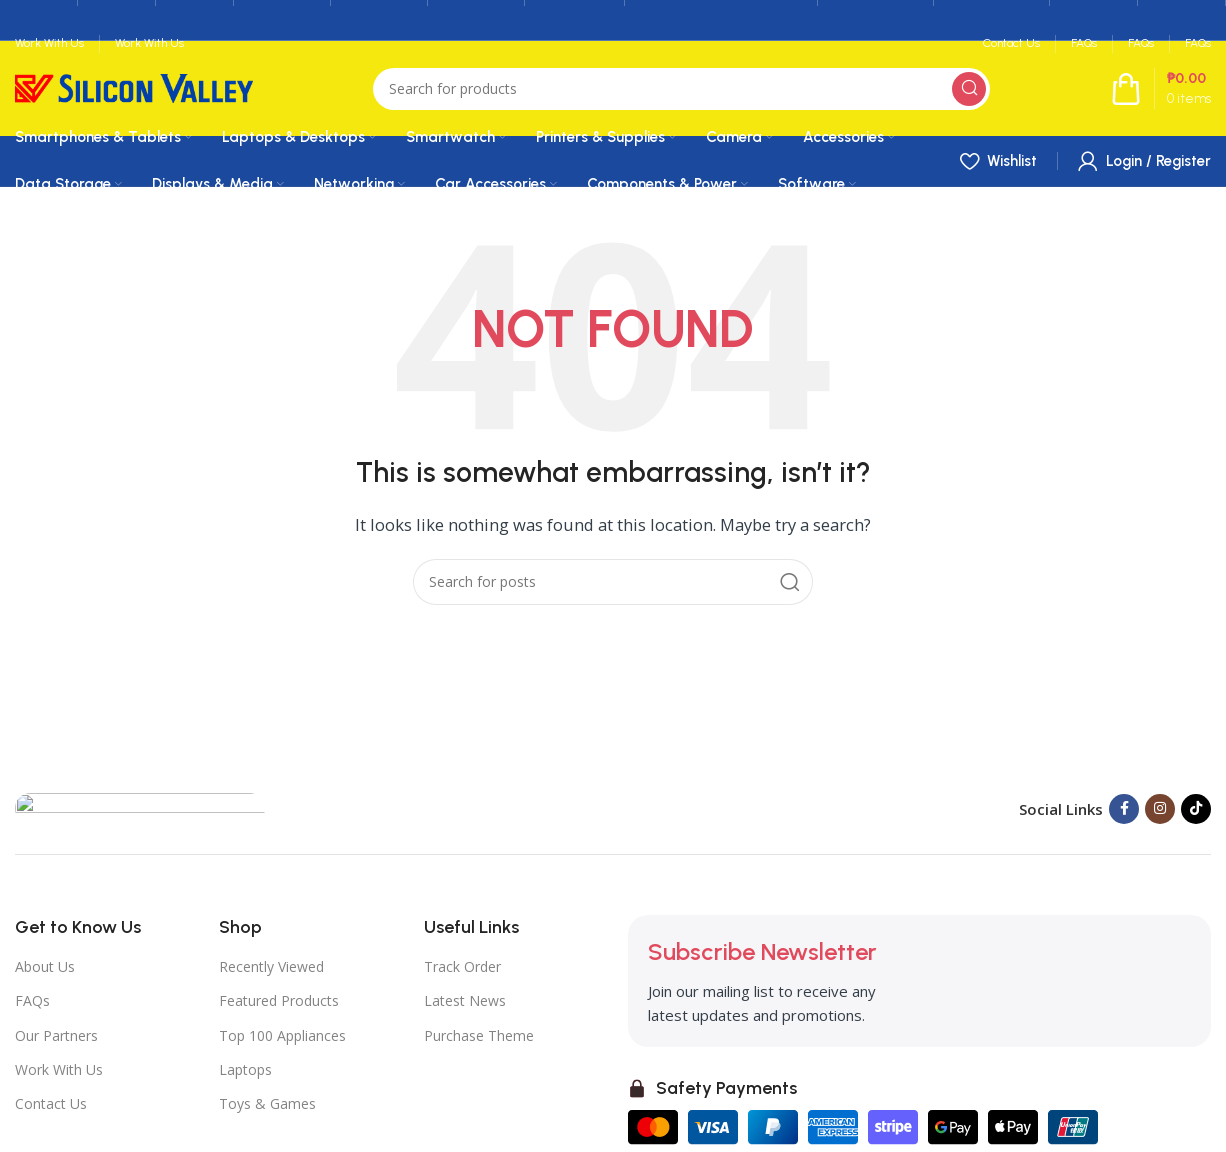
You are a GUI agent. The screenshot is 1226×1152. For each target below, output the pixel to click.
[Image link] (140, 807)
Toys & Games (267, 1103)
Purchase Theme (479, 1035)
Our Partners (56, 1035)
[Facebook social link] (1124, 809)
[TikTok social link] (1196, 809)
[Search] (681, 89)
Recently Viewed (271, 966)
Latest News (465, 1000)
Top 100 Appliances (282, 1035)
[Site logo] (134, 87)
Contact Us (51, 1103)
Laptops (245, 1069)
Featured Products (279, 1000)
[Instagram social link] (1160, 809)
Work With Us (59, 1069)
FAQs (32, 1000)
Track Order (462, 966)
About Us (45, 966)
